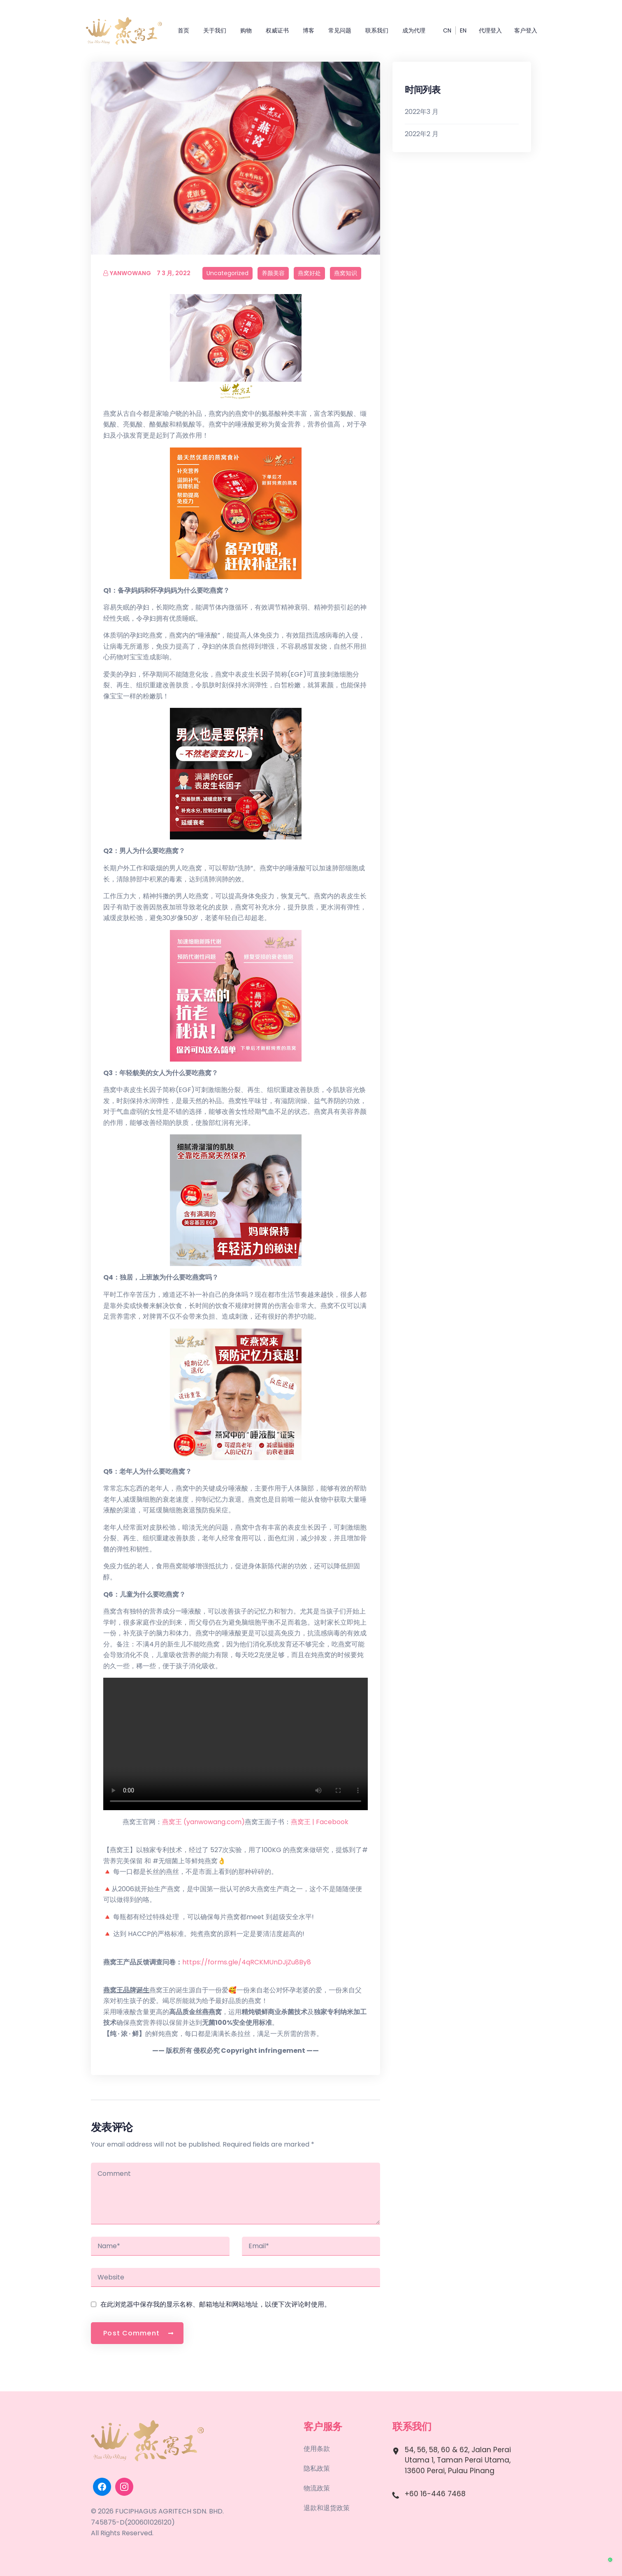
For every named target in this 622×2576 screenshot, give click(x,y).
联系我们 (376, 30)
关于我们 (214, 30)
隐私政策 (317, 2468)
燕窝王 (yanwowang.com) (203, 1822)
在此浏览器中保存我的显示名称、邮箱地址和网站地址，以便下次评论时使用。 (215, 2304)
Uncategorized (227, 273)
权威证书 (277, 30)
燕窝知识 (345, 273)
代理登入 (490, 30)
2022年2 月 (422, 134)
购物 (246, 30)
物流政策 (317, 2488)
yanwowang (127, 273)
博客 (308, 30)
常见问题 (339, 30)
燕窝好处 (309, 273)
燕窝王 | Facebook (319, 1822)
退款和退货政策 (327, 2508)
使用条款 (317, 2448)
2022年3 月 (422, 111)
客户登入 (525, 30)
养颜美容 (273, 273)
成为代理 (413, 30)
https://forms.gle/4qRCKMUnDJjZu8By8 (246, 1962)
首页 (183, 30)
